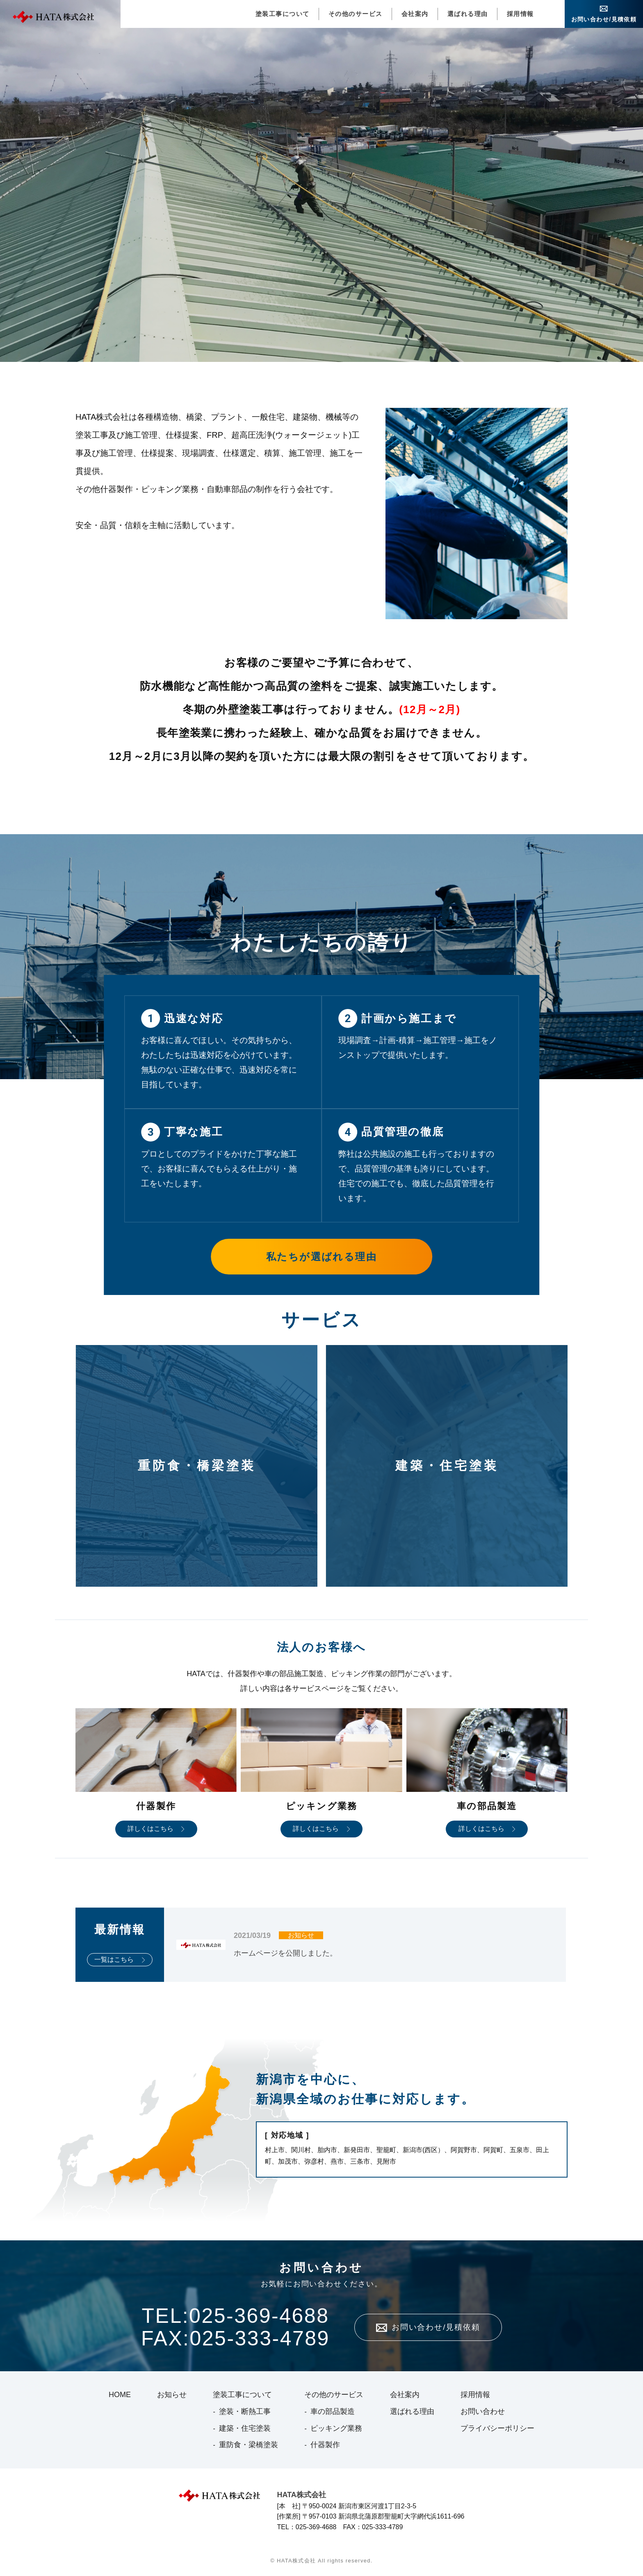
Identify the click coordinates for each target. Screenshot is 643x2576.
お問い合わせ (483, 2411)
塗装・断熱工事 (245, 2411)
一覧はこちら (114, 1959)
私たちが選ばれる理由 (321, 1256)
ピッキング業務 (336, 2428)
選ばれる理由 (467, 13)
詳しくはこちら (150, 1828)
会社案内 (415, 13)
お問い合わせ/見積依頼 (604, 19)
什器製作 (325, 2445)
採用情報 (520, 13)
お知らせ (172, 2395)
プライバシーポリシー (497, 2428)
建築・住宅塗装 (245, 2428)
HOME (120, 2395)
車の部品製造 (332, 2411)
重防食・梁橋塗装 (248, 2445)
